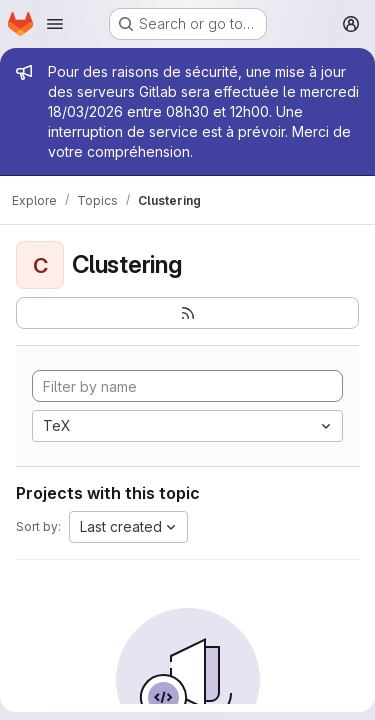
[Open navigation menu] (55, 24)
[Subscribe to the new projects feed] (187, 313)
